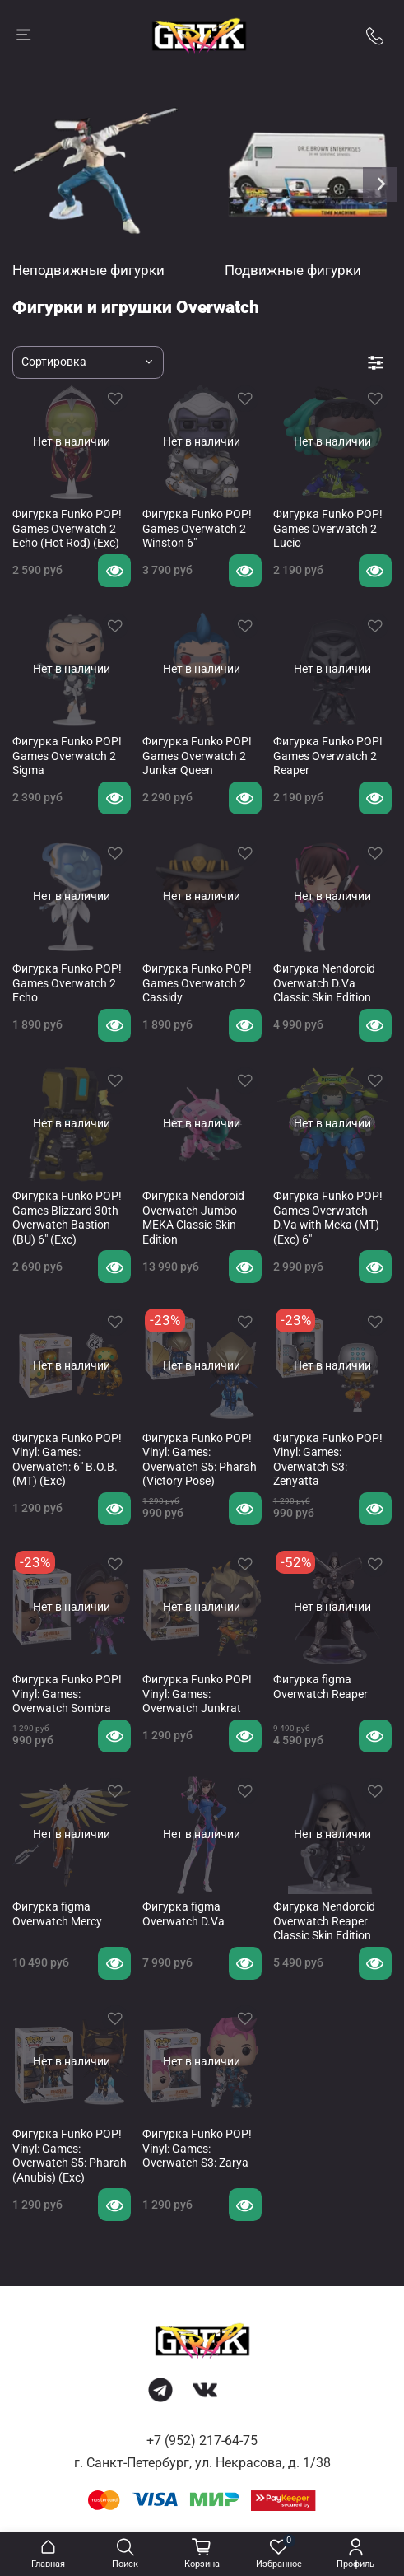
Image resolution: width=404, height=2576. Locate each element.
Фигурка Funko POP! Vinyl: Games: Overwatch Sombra (67, 1694)
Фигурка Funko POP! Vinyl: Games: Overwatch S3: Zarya (197, 2148)
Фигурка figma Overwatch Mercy (57, 1914)
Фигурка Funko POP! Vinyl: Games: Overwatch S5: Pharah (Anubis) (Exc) (69, 2155)
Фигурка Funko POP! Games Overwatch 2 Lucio (328, 528)
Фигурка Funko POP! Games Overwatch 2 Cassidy (197, 983)
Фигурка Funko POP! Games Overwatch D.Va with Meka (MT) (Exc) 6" (328, 1217)
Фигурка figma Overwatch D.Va (183, 1914)
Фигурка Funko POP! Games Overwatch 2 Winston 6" (197, 528)
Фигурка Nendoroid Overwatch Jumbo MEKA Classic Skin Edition (193, 1217)
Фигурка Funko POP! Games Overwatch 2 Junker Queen (197, 756)
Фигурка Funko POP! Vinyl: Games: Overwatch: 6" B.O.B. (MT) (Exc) (67, 1459)
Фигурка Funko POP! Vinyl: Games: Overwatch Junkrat (197, 1694)
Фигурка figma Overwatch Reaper (320, 1687)
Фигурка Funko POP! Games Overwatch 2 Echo (67, 983)
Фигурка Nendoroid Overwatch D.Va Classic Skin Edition (324, 983)
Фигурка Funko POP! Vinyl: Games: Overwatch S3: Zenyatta (328, 1459)
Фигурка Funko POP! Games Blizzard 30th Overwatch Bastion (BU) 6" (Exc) (67, 1217)
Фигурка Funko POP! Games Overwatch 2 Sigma (67, 756)
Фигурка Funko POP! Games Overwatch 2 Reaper (328, 756)
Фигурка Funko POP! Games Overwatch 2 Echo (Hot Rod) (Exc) (67, 528)
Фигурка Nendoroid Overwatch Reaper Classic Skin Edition (324, 1921)
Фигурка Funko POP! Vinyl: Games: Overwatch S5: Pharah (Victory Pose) (199, 1459)
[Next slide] (380, 184)
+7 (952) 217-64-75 (202, 2440)
